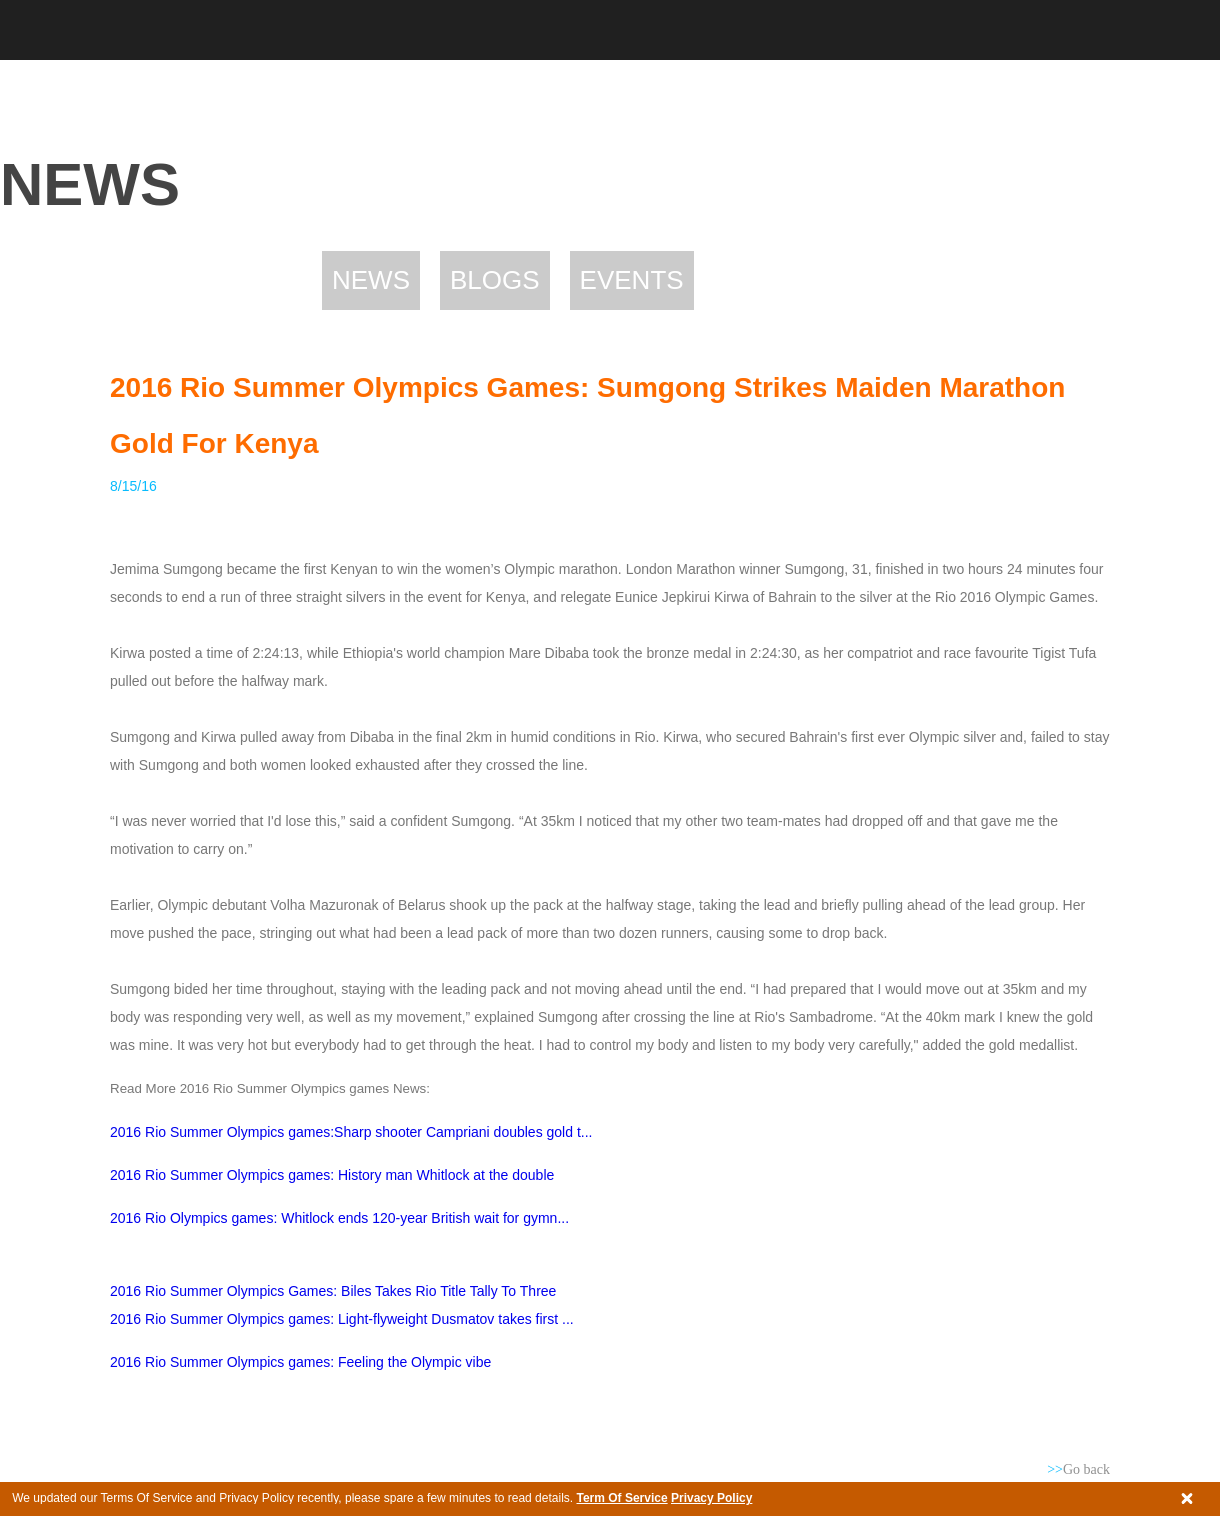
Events (632, 280)
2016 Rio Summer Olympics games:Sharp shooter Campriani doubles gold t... (351, 1132)
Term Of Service (621, 1498)
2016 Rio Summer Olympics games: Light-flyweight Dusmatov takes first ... (342, 1319)
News (371, 280)
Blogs (495, 280)
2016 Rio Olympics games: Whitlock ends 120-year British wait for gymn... (339, 1218)
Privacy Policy (711, 1498)
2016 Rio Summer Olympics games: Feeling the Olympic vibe (302, 1362)
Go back (1078, 1469)
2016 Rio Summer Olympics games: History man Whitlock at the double (332, 1175)
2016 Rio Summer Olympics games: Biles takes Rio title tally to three (333, 1291)
